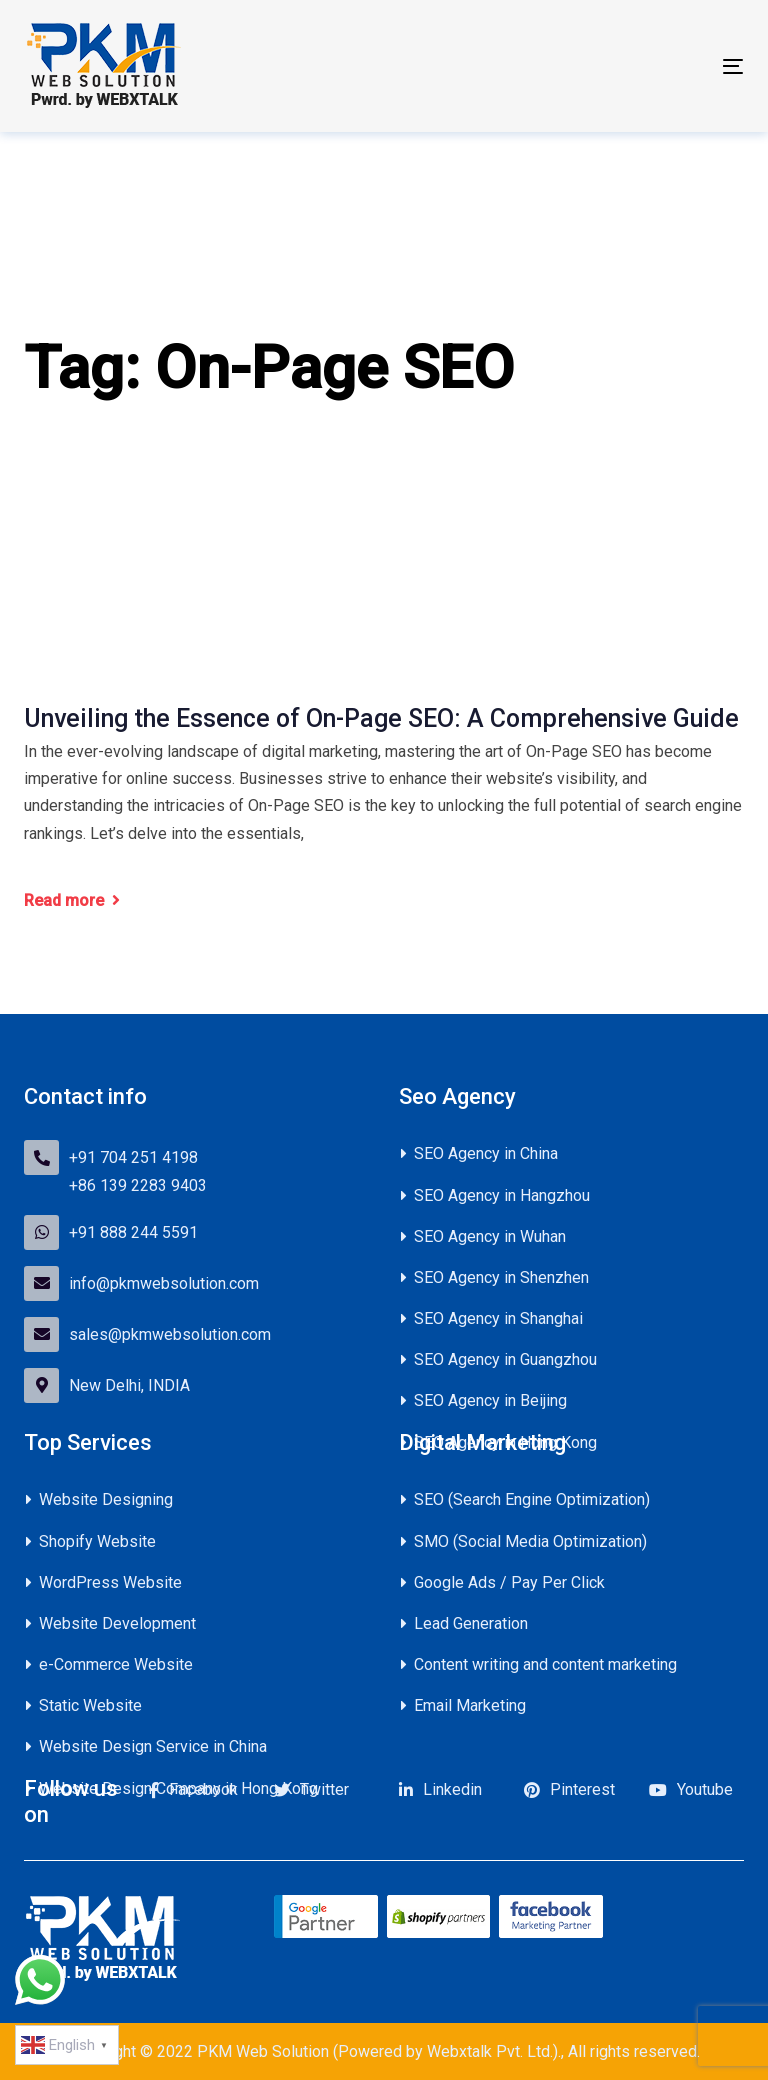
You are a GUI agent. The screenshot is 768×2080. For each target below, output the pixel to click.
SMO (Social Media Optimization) (530, 1541)
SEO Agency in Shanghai (498, 1318)
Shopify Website (97, 1541)
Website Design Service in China (153, 1746)
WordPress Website (110, 1582)
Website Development (117, 1623)
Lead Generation (471, 1623)
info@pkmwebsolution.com (164, 1283)
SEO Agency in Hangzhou (502, 1195)
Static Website (90, 1705)
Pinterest (582, 1789)
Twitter (324, 1789)
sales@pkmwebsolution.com (170, 1334)
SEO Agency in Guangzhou (505, 1359)
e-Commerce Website (116, 1664)
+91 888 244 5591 (133, 1232)
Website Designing (106, 1499)
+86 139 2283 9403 (138, 1185)
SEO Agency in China (486, 1153)
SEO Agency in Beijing (490, 1400)
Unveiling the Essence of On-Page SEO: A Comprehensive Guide (381, 718)
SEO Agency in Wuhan (490, 1236)
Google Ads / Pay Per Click (509, 1582)
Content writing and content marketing (545, 1664)
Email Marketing (470, 1705)
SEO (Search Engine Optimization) (532, 1499)
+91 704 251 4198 (133, 1157)
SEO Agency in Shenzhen (501, 1277)
